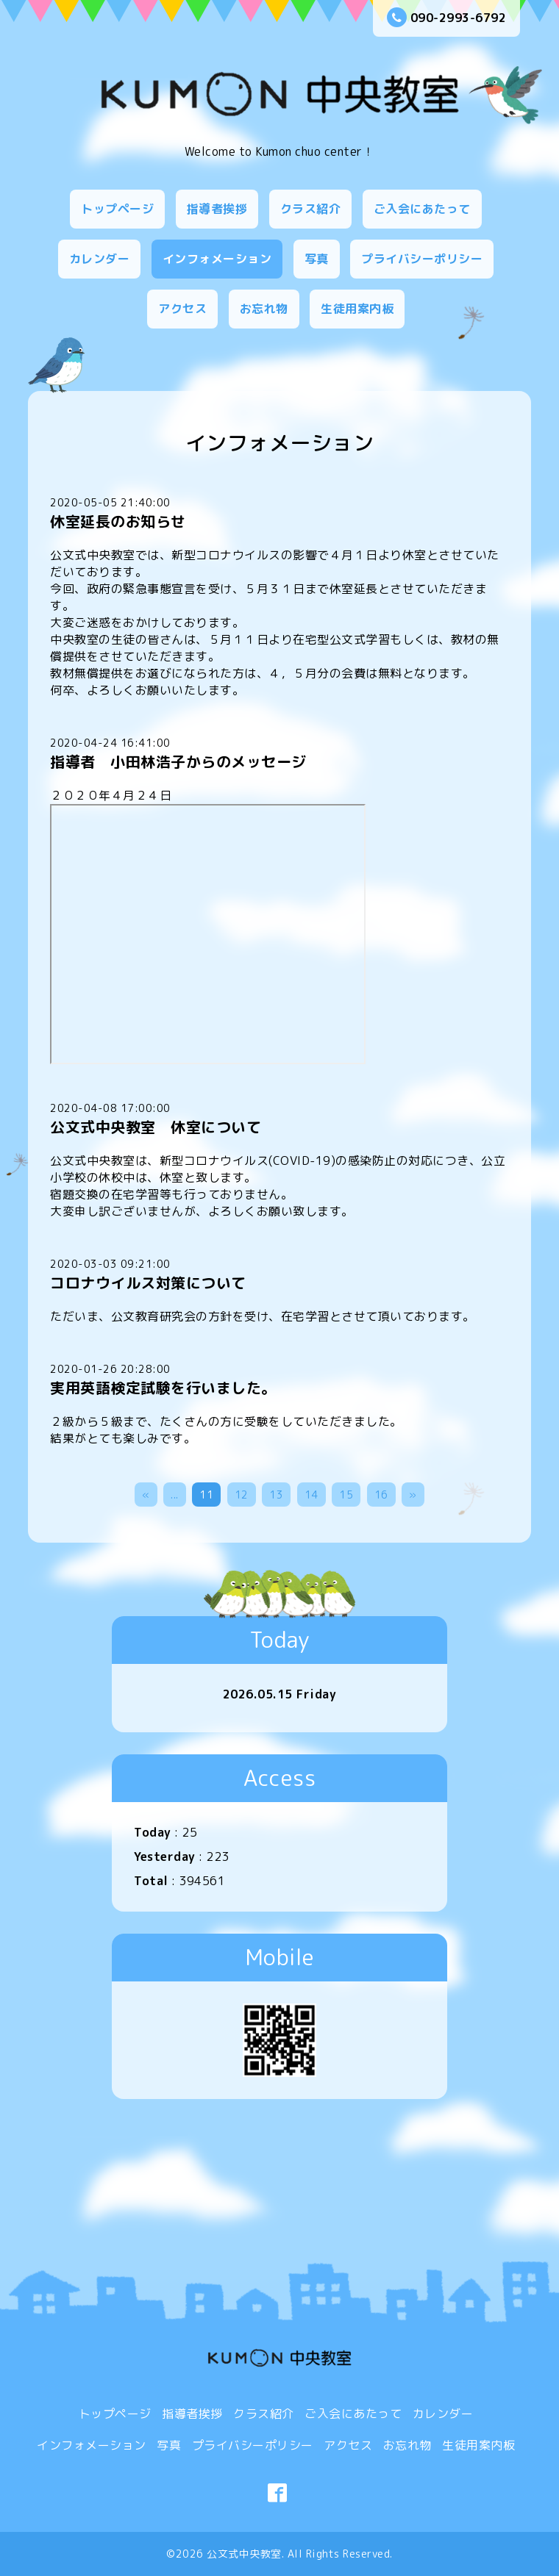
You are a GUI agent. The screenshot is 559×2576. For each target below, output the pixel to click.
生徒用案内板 (357, 309)
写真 (317, 259)
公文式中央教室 (244, 2554)
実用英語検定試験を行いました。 (163, 1387)
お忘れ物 (264, 309)
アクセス (182, 309)
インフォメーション (217, 259)
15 (346, 1495)
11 (206, 1495)
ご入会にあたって (422, 209)
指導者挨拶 (217, 209)
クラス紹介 (310, 209)
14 (311, 1495)
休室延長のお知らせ (118, 521)
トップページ (117, 209)
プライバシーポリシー (422, 259)
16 (381, 1495)
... (175, 1495)
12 (242, 1495)
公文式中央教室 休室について (155, 1126)
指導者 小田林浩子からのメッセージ (178, 761)
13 (276, 1495)
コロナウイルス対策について (148, 1282)
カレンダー (99, 259)
